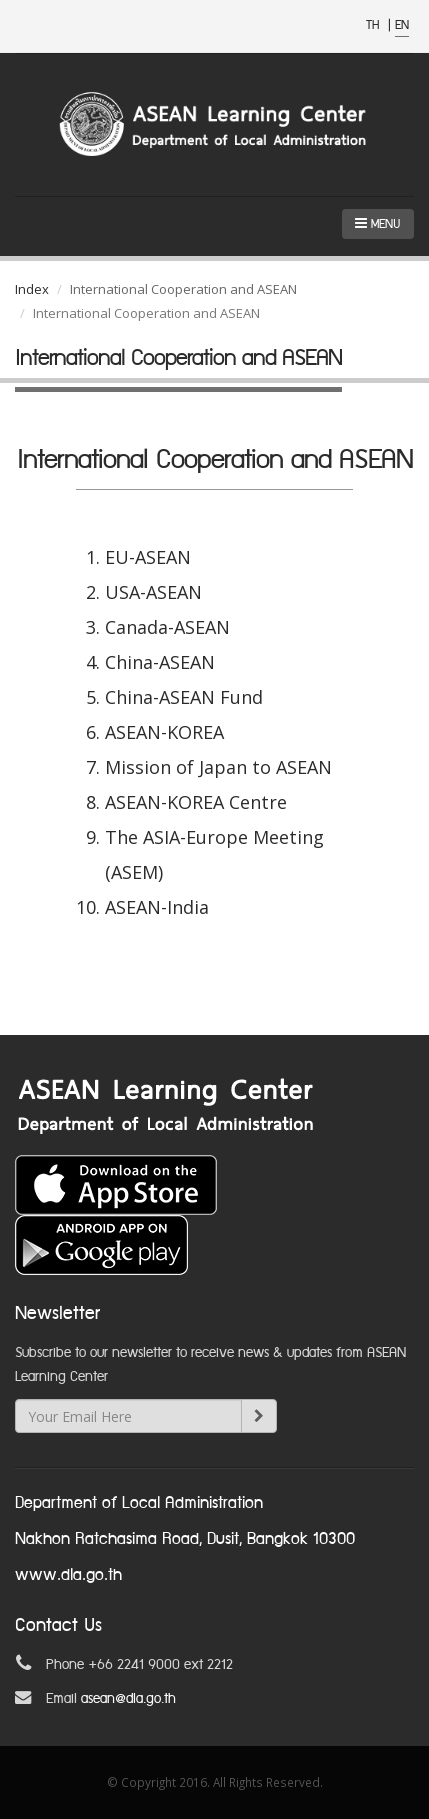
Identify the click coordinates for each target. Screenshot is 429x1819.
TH (374, 25)
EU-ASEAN (148, 557)
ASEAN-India (157, 907)
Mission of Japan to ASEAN (218, 767)
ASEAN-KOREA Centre (196, 802)
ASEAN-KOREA (164, 732)
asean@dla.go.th (128, 1699)
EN (402, 25)
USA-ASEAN (153, 592)
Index (32, 289)
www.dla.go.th (68, 1575)
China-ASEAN (160, 662)
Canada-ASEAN (167, 627)
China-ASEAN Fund (184, 697)
